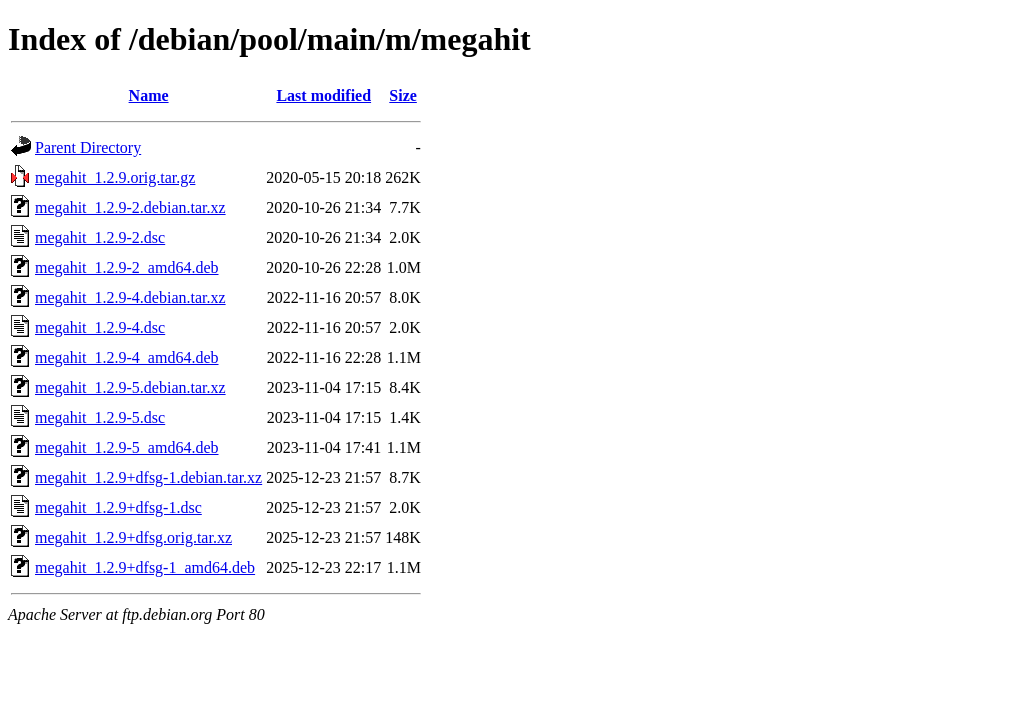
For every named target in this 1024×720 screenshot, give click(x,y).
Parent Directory (88, 147)
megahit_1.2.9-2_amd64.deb (127, 267)
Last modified (323, 95)
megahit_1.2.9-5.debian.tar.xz (130, 387)
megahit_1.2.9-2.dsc (100, 237)
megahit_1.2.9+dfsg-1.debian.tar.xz (148, 477)
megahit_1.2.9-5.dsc (100, 417)
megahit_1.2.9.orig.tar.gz (115, 177)
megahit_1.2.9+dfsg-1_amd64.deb (145, 567)
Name (149, 95)
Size (403, 95)
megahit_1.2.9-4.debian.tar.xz (130, 297)
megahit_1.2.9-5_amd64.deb (127, 447)
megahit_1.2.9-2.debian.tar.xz (130, 207)
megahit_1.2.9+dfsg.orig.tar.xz (133, 537)
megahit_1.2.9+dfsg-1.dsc (118, 507)
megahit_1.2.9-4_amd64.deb (127, 357)
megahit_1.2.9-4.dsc (100, 327)
